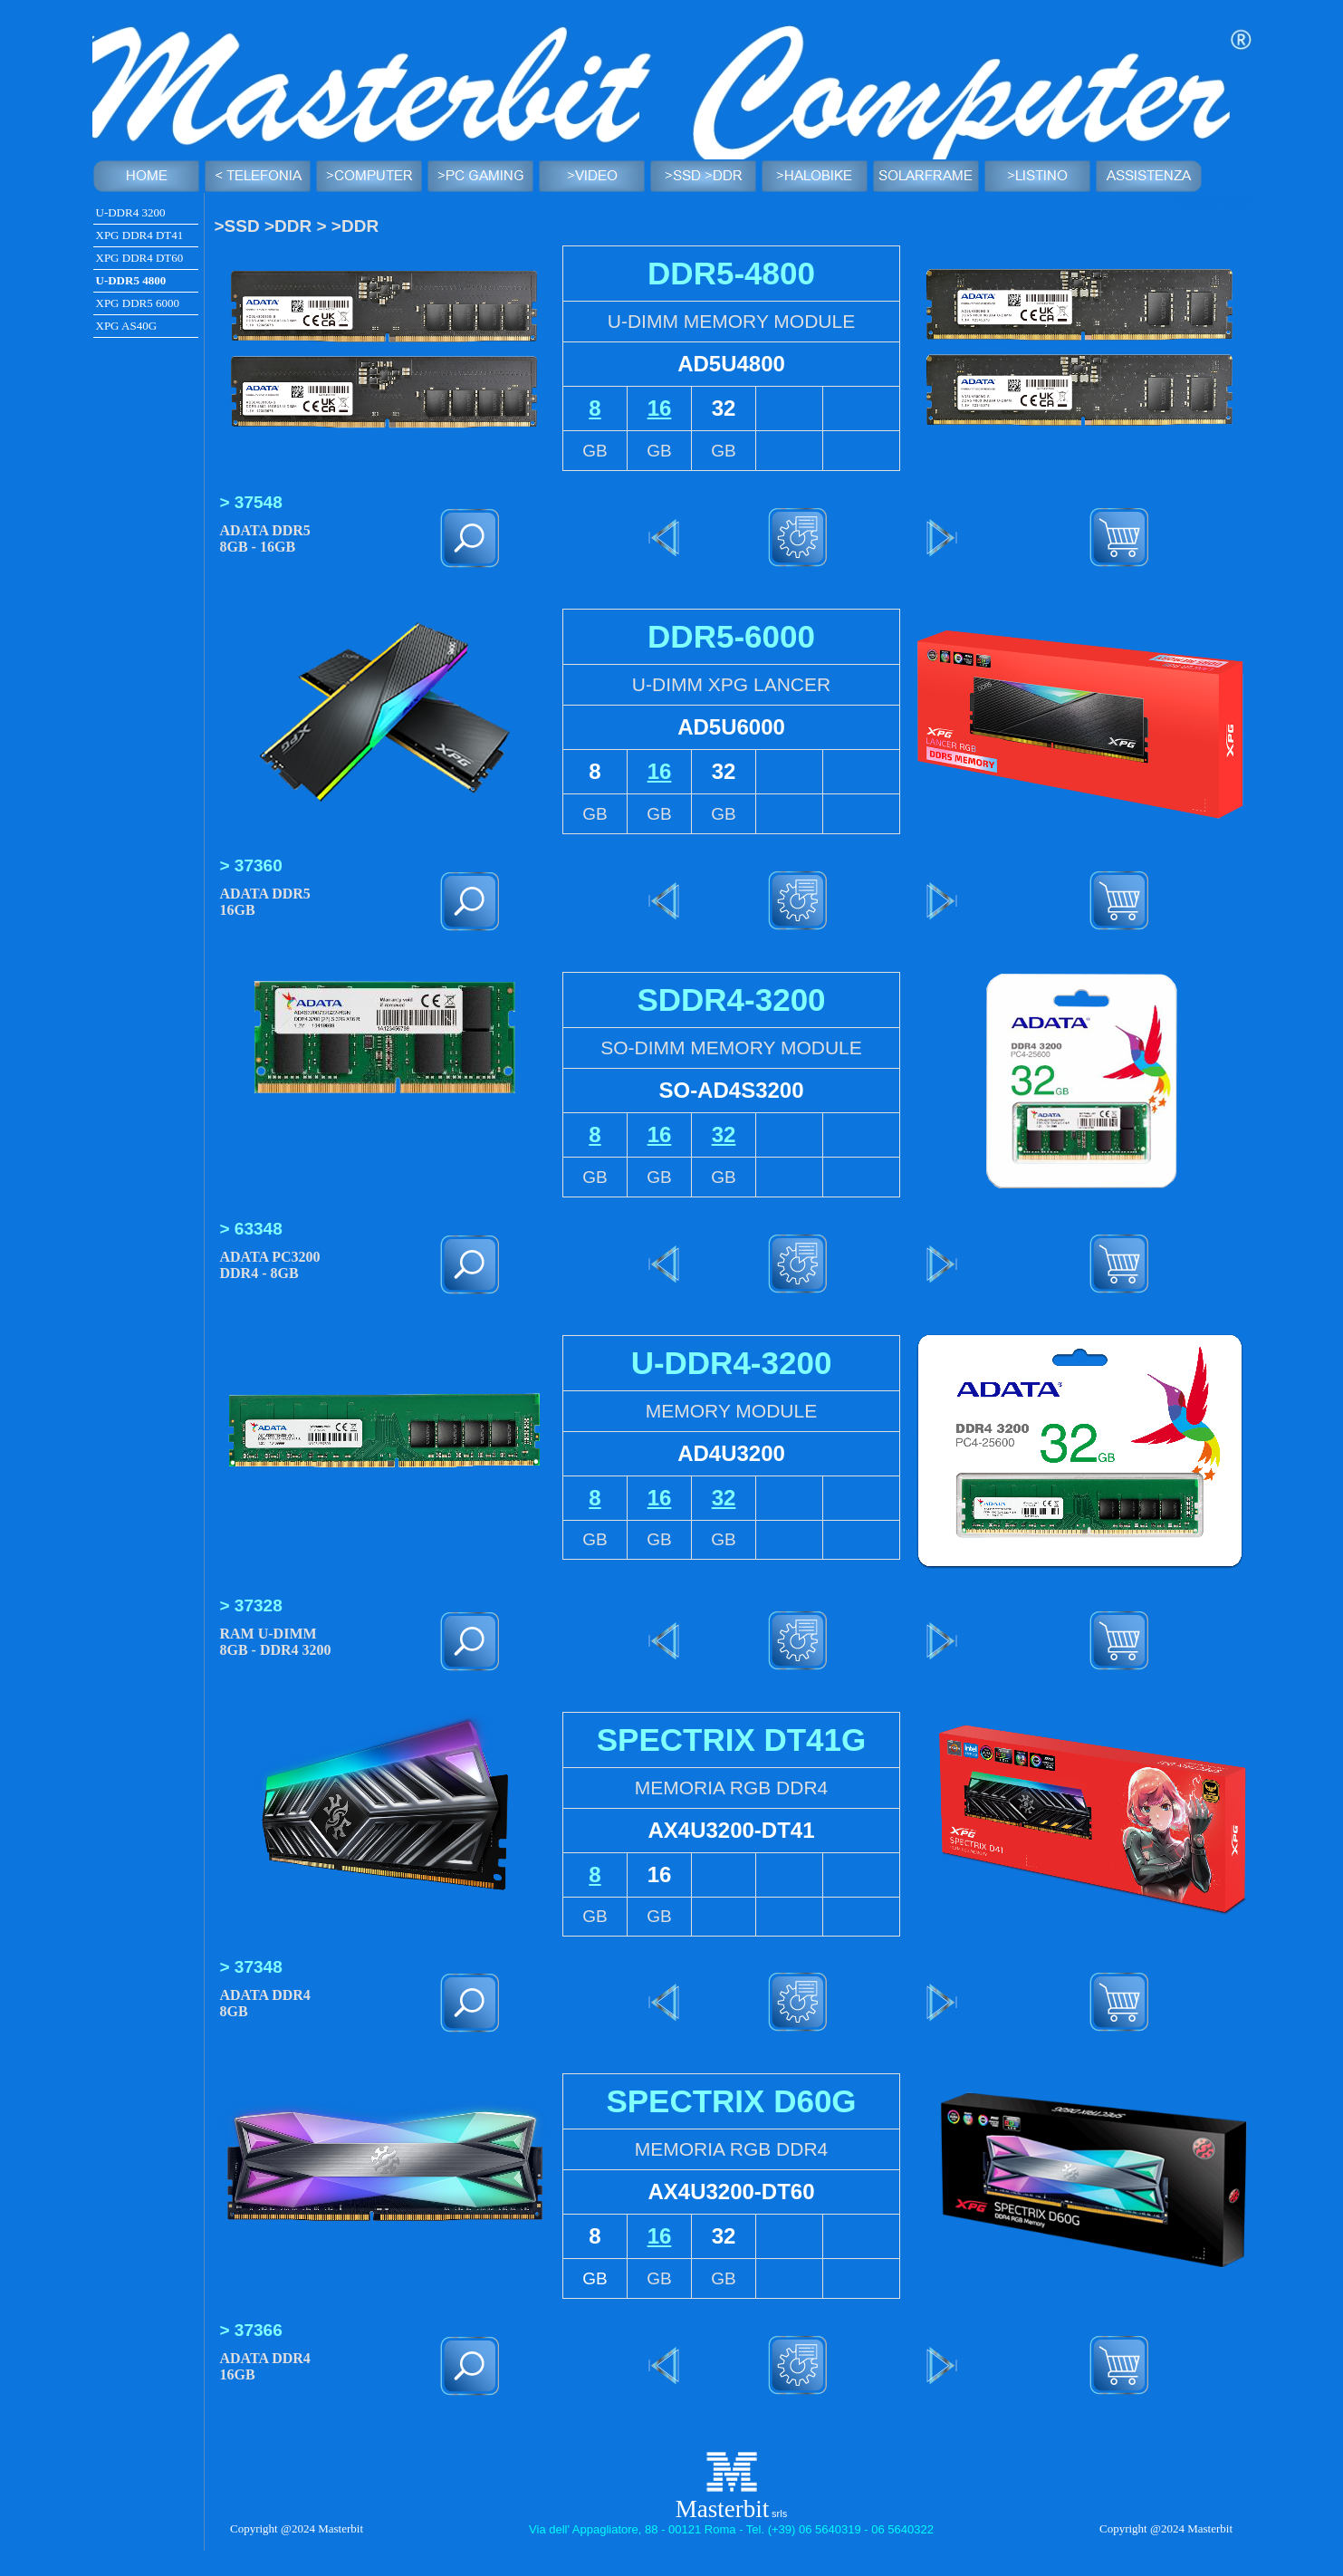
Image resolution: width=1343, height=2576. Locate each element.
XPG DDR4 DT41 (140, 235)
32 (724, 1134)
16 (660, 408)
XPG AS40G (127, 325)
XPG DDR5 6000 (137, 303)
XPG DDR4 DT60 (140, 257)
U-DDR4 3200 (131, 212)
